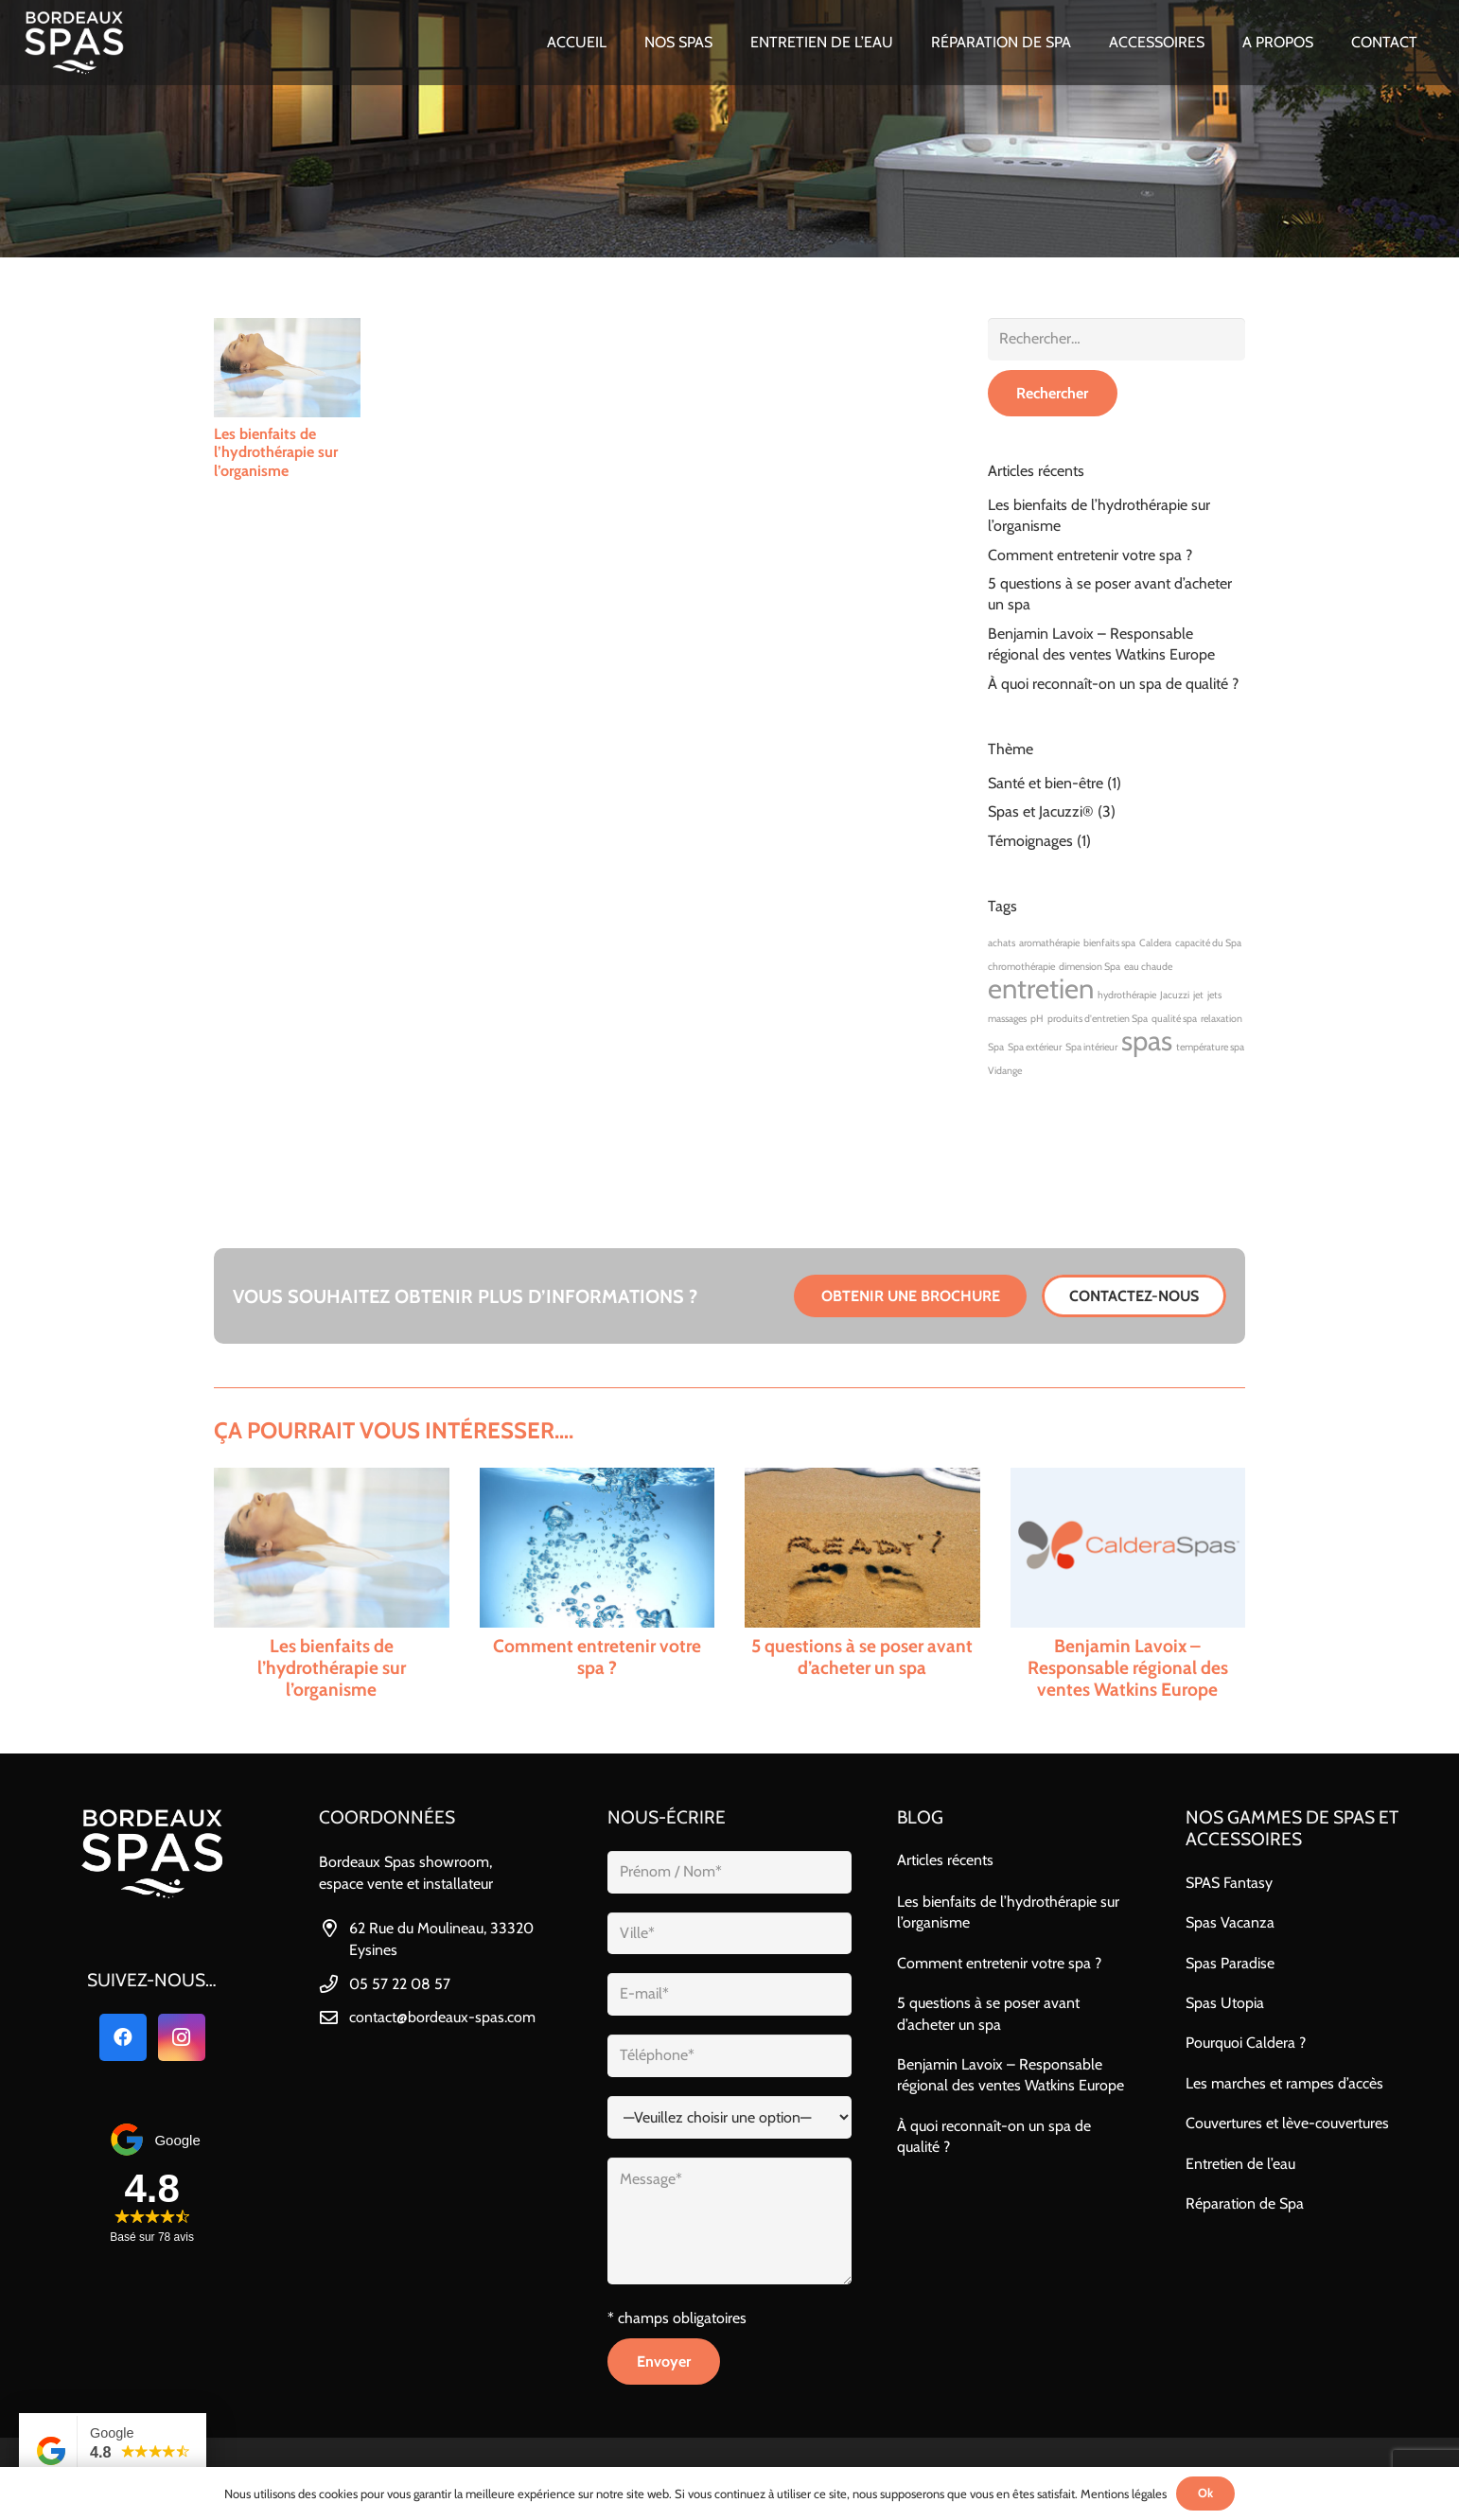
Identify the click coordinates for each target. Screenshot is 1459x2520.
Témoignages (1030, 841)
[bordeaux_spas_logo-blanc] (74, 42)
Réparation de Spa (1245, 2203)
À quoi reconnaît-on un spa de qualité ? (1113, 684)
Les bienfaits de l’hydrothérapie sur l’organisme (276, 452)
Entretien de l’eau (1240, 2164)
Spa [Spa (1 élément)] (996, 1047)
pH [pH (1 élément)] (1037, 1019)
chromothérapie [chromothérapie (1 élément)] (1021, 966)
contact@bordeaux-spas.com (442, 2017)
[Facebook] (123, 2037)
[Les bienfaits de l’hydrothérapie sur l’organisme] (287, 367)
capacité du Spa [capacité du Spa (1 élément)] (1208, 943)
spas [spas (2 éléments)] (1146, 1040)
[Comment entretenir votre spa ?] (597, 1584)
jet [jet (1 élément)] (1198, 995)
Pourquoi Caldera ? (1246, 2043)
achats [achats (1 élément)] (1001, 943)
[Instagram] (181, 2037)
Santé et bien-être (1045, 783)
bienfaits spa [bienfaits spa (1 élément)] (1109, 943)
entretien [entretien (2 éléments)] (1041, 988)
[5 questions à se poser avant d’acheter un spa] (862, 1584)
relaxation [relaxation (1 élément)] (1221, 1019)
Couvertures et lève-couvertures (1287, 2123)
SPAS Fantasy (1229, 1883)
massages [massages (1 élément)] (1007, 1019)
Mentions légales (1124, 2493)
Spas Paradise (1230, 1963)
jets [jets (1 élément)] (1214, 995)
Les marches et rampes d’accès (1284, 2083)
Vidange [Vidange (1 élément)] (1005, 1071)
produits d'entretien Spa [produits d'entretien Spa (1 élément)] (1097, 1019)
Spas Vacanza (1230, 1922)
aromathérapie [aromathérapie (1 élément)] (1049, 943)
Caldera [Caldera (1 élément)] (1155, 943)
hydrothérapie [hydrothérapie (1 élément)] (1127, 995)
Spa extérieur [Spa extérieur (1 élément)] (1035, 1047)
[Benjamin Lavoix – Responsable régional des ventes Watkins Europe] (1128, 1584)
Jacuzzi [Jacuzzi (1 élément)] (1174, 995)
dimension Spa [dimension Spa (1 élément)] (1089, 966)
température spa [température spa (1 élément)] (1210, 1047)
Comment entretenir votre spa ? (1090, 555)
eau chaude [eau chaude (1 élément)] (1148, 966)
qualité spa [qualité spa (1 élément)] (1174, 1019)
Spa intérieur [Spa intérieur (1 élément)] (1091, 1047)
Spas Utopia (1225, 2003)
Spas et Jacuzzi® (1041, 811)
